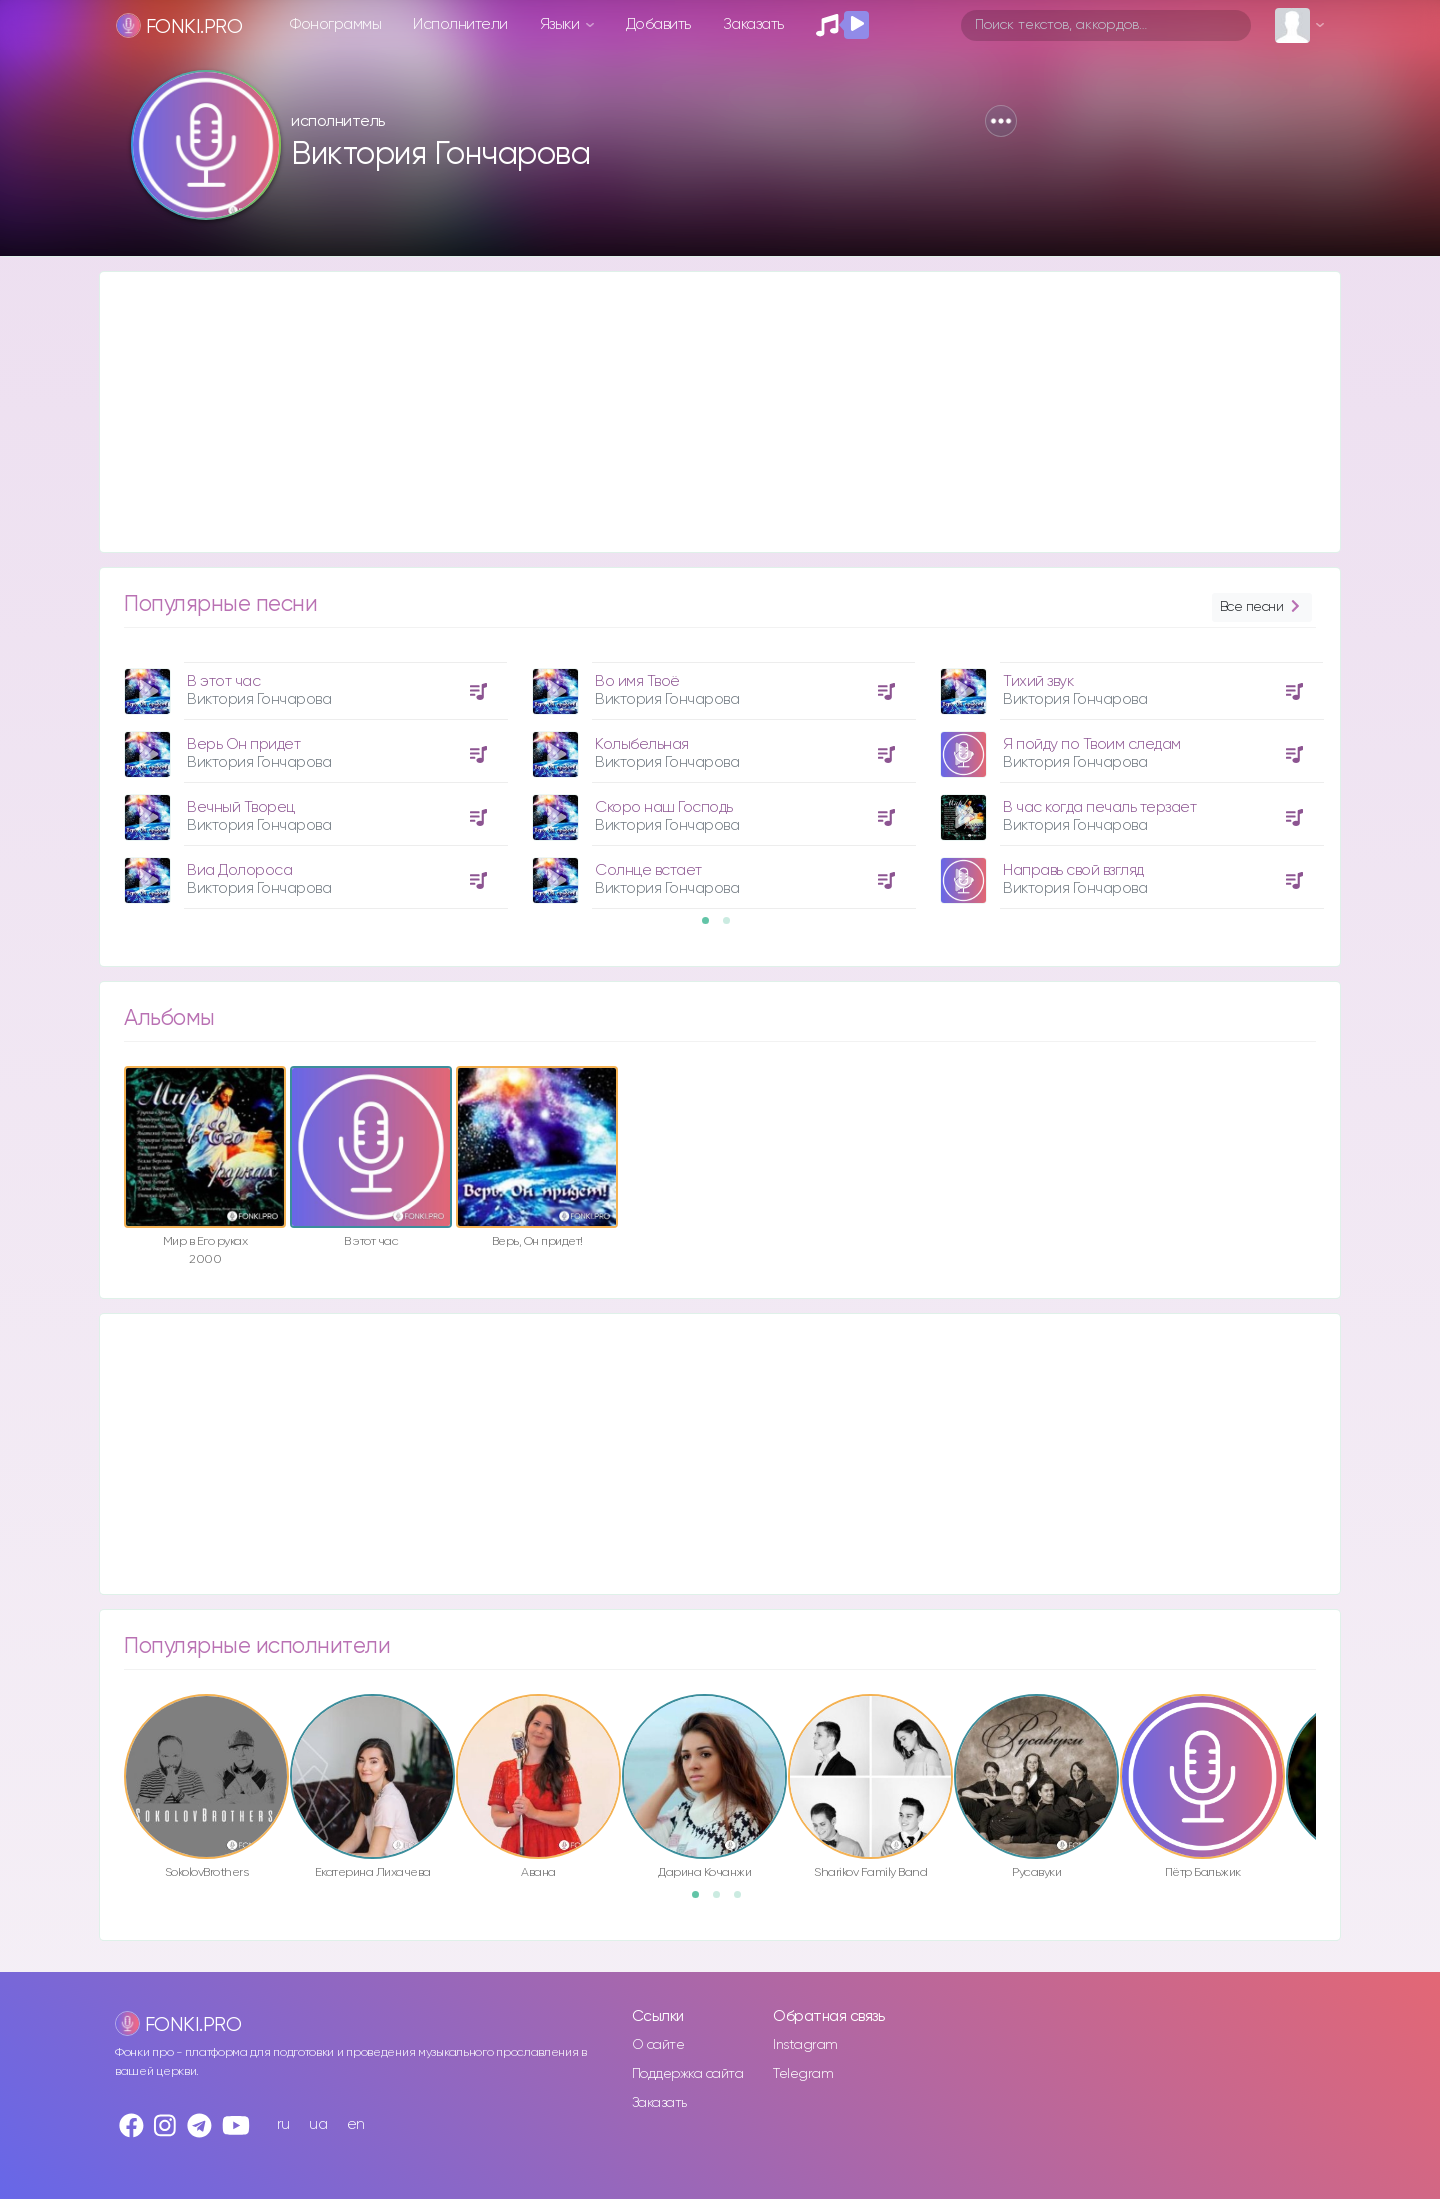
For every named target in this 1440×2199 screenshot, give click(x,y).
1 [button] (712, 927)
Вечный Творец (241, 807)
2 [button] (733, 927)
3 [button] (744, 1901)
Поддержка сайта (688, 2074)
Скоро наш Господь (664, 807)
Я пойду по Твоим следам (1092, 744)
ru (283, 2124)
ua (318, 2124)
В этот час (223, 681)
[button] (1001, 121)
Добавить (658, 24)
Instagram (805, 2045)
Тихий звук (1038, 681)
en (356, 2124)
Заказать (753, 24)
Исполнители (460, 24)
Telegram (803, 2074)
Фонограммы (335, 24)
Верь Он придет (243, 744)
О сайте (658, 2045)
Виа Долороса (239, 870)
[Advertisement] (700, 412)
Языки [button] (561, 24)
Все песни (1262, 607)
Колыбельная (642, 744)
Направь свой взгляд (1073, 870)
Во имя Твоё (637, 681)
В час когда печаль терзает (1099, 807)
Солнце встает (648, 870)
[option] (313, 778)
